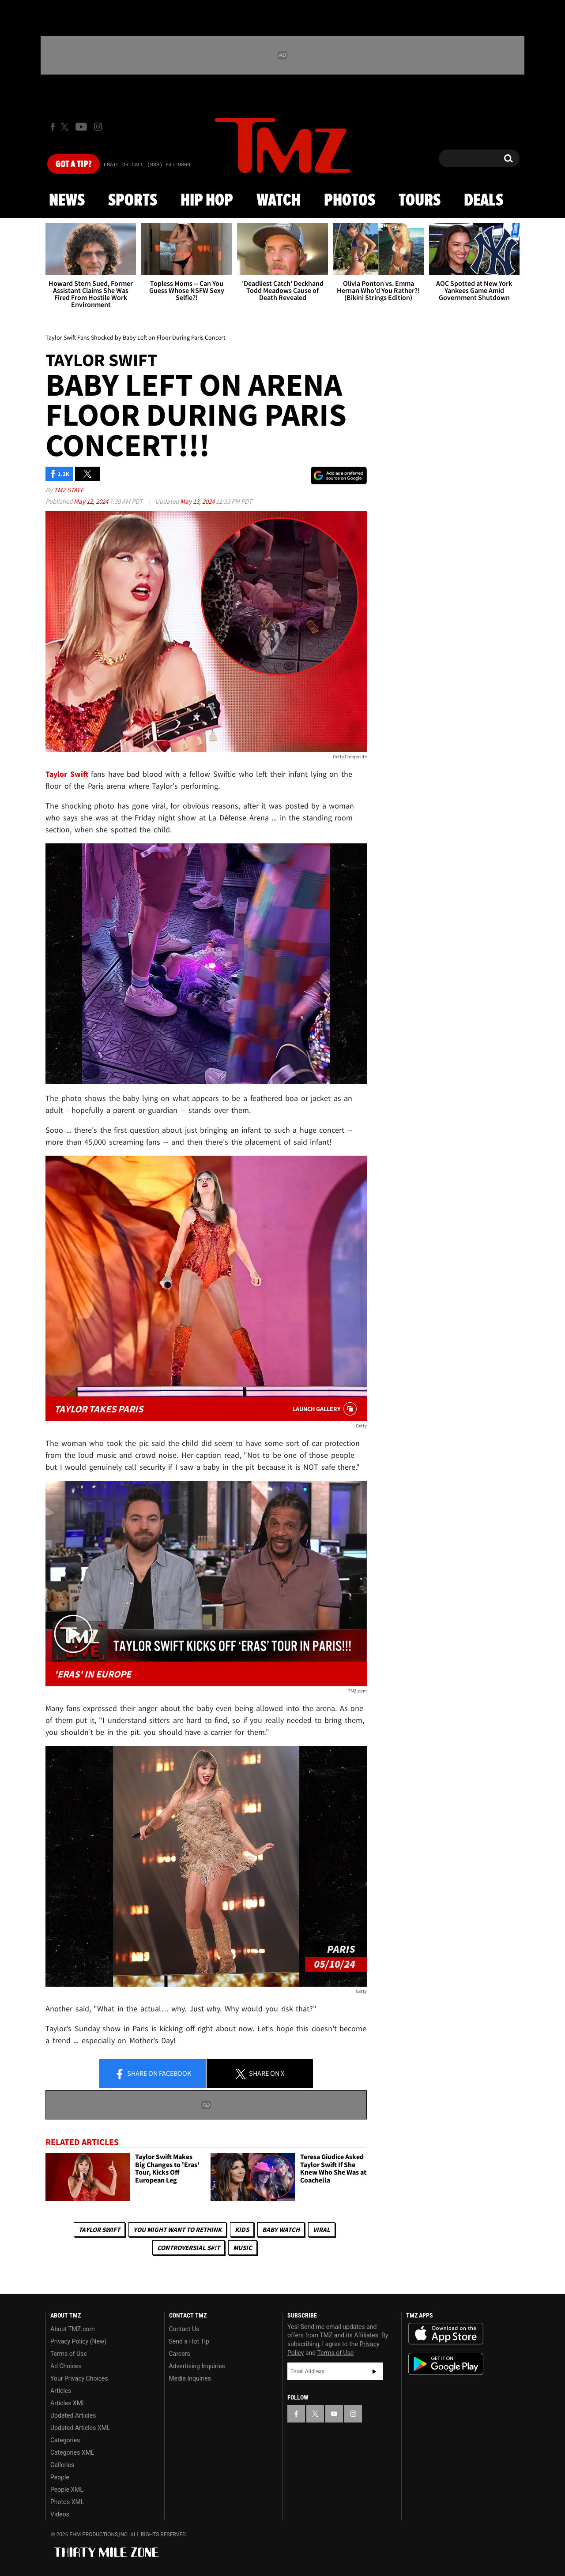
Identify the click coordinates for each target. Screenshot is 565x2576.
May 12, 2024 (91, 501)
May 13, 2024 (198, 501)
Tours (420, 200)
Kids (242, 2229)
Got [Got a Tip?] (73, 164)
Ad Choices (66, 2366)
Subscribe (374, 2371)
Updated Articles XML (80, 2427)
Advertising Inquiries (197, 2366)
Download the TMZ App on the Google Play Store (445, 2364)
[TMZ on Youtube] (81, 127)
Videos (59, 2514)
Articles (61, 2390)
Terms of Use (68, 2353)
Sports (132, 200)
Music (242, 2247)
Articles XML (68, 2403)
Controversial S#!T (188, 2247)
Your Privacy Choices (79, 2378)
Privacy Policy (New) (78, 2341)
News (67, 200)
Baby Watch (281, 2229)
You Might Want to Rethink (177, 2229)
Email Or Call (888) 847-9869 (147, 165)
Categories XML (72, 2452)
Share (152, 2074)
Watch (278, 200)
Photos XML (67, 2501)
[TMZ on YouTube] (334, 2413)
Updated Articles (73, 2415)
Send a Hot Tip (189, 2341)
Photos (349, 200)
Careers (179, 2353)
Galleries (62, 2464)
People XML (66, 2489)
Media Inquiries (190, 2378)
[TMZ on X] (66, 127)
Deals (483, 200)
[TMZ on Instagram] (97, 126)
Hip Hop (207, 200)
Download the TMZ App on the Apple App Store (445, 2334)
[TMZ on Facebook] (52, 127)
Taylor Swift (99, 2229)
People (59, 2477)
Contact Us (184, 2329)
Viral (321, 2229)
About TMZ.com (72, 2329)
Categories (65, 2440)
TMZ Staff (68, 490)
